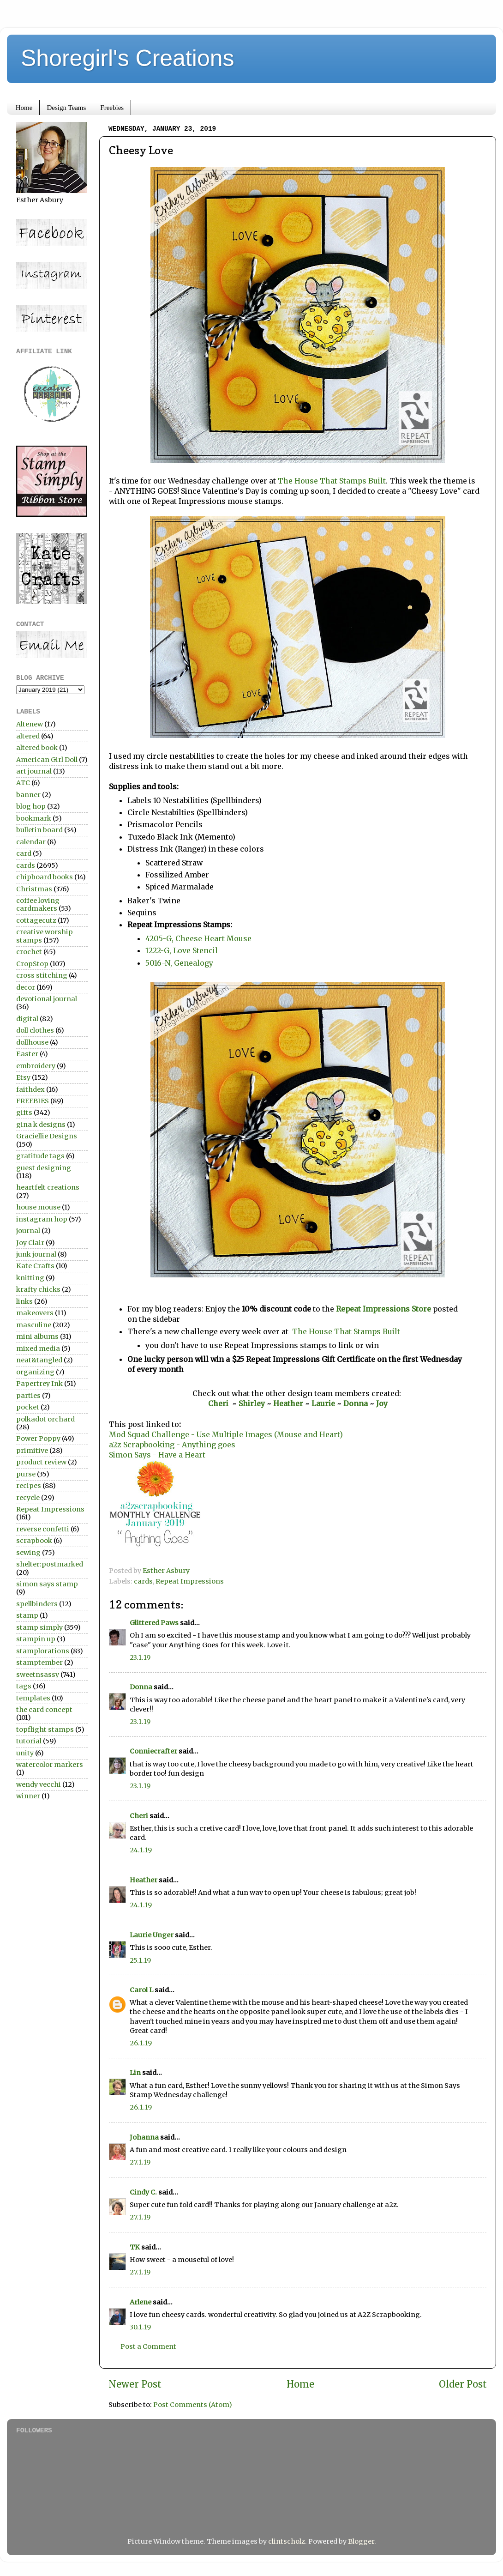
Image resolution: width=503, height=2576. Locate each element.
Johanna (145, 2137)
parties (28, 1395)
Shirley (252, 1403)
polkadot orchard (45, 1419)
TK (135, 2247)
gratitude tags (40, 1156)
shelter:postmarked (49, 1564)
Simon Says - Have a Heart (157, 1454)
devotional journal (46, 999)
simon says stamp (47, 1584)
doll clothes (35, 1030)
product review (41, 1462)
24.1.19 (141, 1850)
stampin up (35, 1639)
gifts (24, 1112)
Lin (135, 2072)
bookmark (33, 818)
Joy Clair (30, 1243)
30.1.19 (140, 2327)
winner (28, 1796)
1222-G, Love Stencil (181, 950)
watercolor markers (49, 1764)
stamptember (39, 1662)
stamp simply (39, 1627)
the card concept (44, 1709)
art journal (34, 771)
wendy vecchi (38, 1784)
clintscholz (286, 2541)
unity (25, 1753)
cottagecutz (36, 920)
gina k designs (41, 1124)
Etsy (23, 1077)
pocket (27, 1407)
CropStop (32, 964)
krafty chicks (38, 1289)
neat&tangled (39, 1360)
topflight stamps (45, 1729)
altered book (37, 748)
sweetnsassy (37, 1674)
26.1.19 (141, 2043)
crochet (29, 952)
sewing (28, 1552)
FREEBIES (32, 1101)
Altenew (29, 724)
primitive (32, 1450)
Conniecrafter (153, 1751)
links (24, 1301)
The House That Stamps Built (332, 480)
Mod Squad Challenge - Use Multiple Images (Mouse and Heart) (226, 1434)
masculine (33, 1325)
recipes (28, 1486)
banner (28, 795)
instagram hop (41, 1219)
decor (25, 987)
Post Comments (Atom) (192, 2405)
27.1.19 (140, 2162)
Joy (382, 1403)
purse (26, 1474)
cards (143, 1581)
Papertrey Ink (39, 1383)
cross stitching (41, 975)
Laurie (322, 1403)
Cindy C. (143, 2192)
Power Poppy (38, 1438)
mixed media (38, 1348)
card (23, 853)
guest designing (43, 1168)
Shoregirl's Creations (127, 58)
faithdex (30, 1089)
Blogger (361, 2541)
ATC (23, 783)
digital (27, 1019)
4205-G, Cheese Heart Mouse (198, 938)
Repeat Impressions (190, 1581)
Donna (356, 1403)
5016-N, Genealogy (180, 963)
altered (28, 736)
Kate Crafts (35, 1266)
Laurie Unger (152, 1935)
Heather (288, 1403)
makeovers (35, 1313)
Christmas (34, 889)
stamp (27, 1615)
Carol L (141, 1990)
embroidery (35, 1066)
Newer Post (135, 2384)
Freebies (112, 107)
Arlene (140, 2302)
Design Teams (66, 107)
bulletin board (39, 830)
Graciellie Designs (46, 1136)
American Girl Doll (47, 760)
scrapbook (34, 1540)
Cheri (220, 1403)
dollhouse (32, 1042)
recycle (28, 1498)
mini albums (37, 1336)
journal (28, 1231)
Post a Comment (148, 2346)
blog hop (31, 806)
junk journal (36, 1254)
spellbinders (37, 1604)
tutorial (29, 1741)
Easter (27, 1054)
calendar (31, 842)
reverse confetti (42, 1529)
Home (24, 107)
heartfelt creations (47, 1187)
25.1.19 (140, 1960)
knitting (30, 1278)
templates (33, 1698)
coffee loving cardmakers (38, 904)
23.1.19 (140, 1657)
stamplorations (42, 1651)
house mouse (38, 1207)
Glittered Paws (154, 1623)
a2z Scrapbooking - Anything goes (172, 1444)
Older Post (463, 2384)
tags (23, 1686)
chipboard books (44, 877)
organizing (35, 1372)
